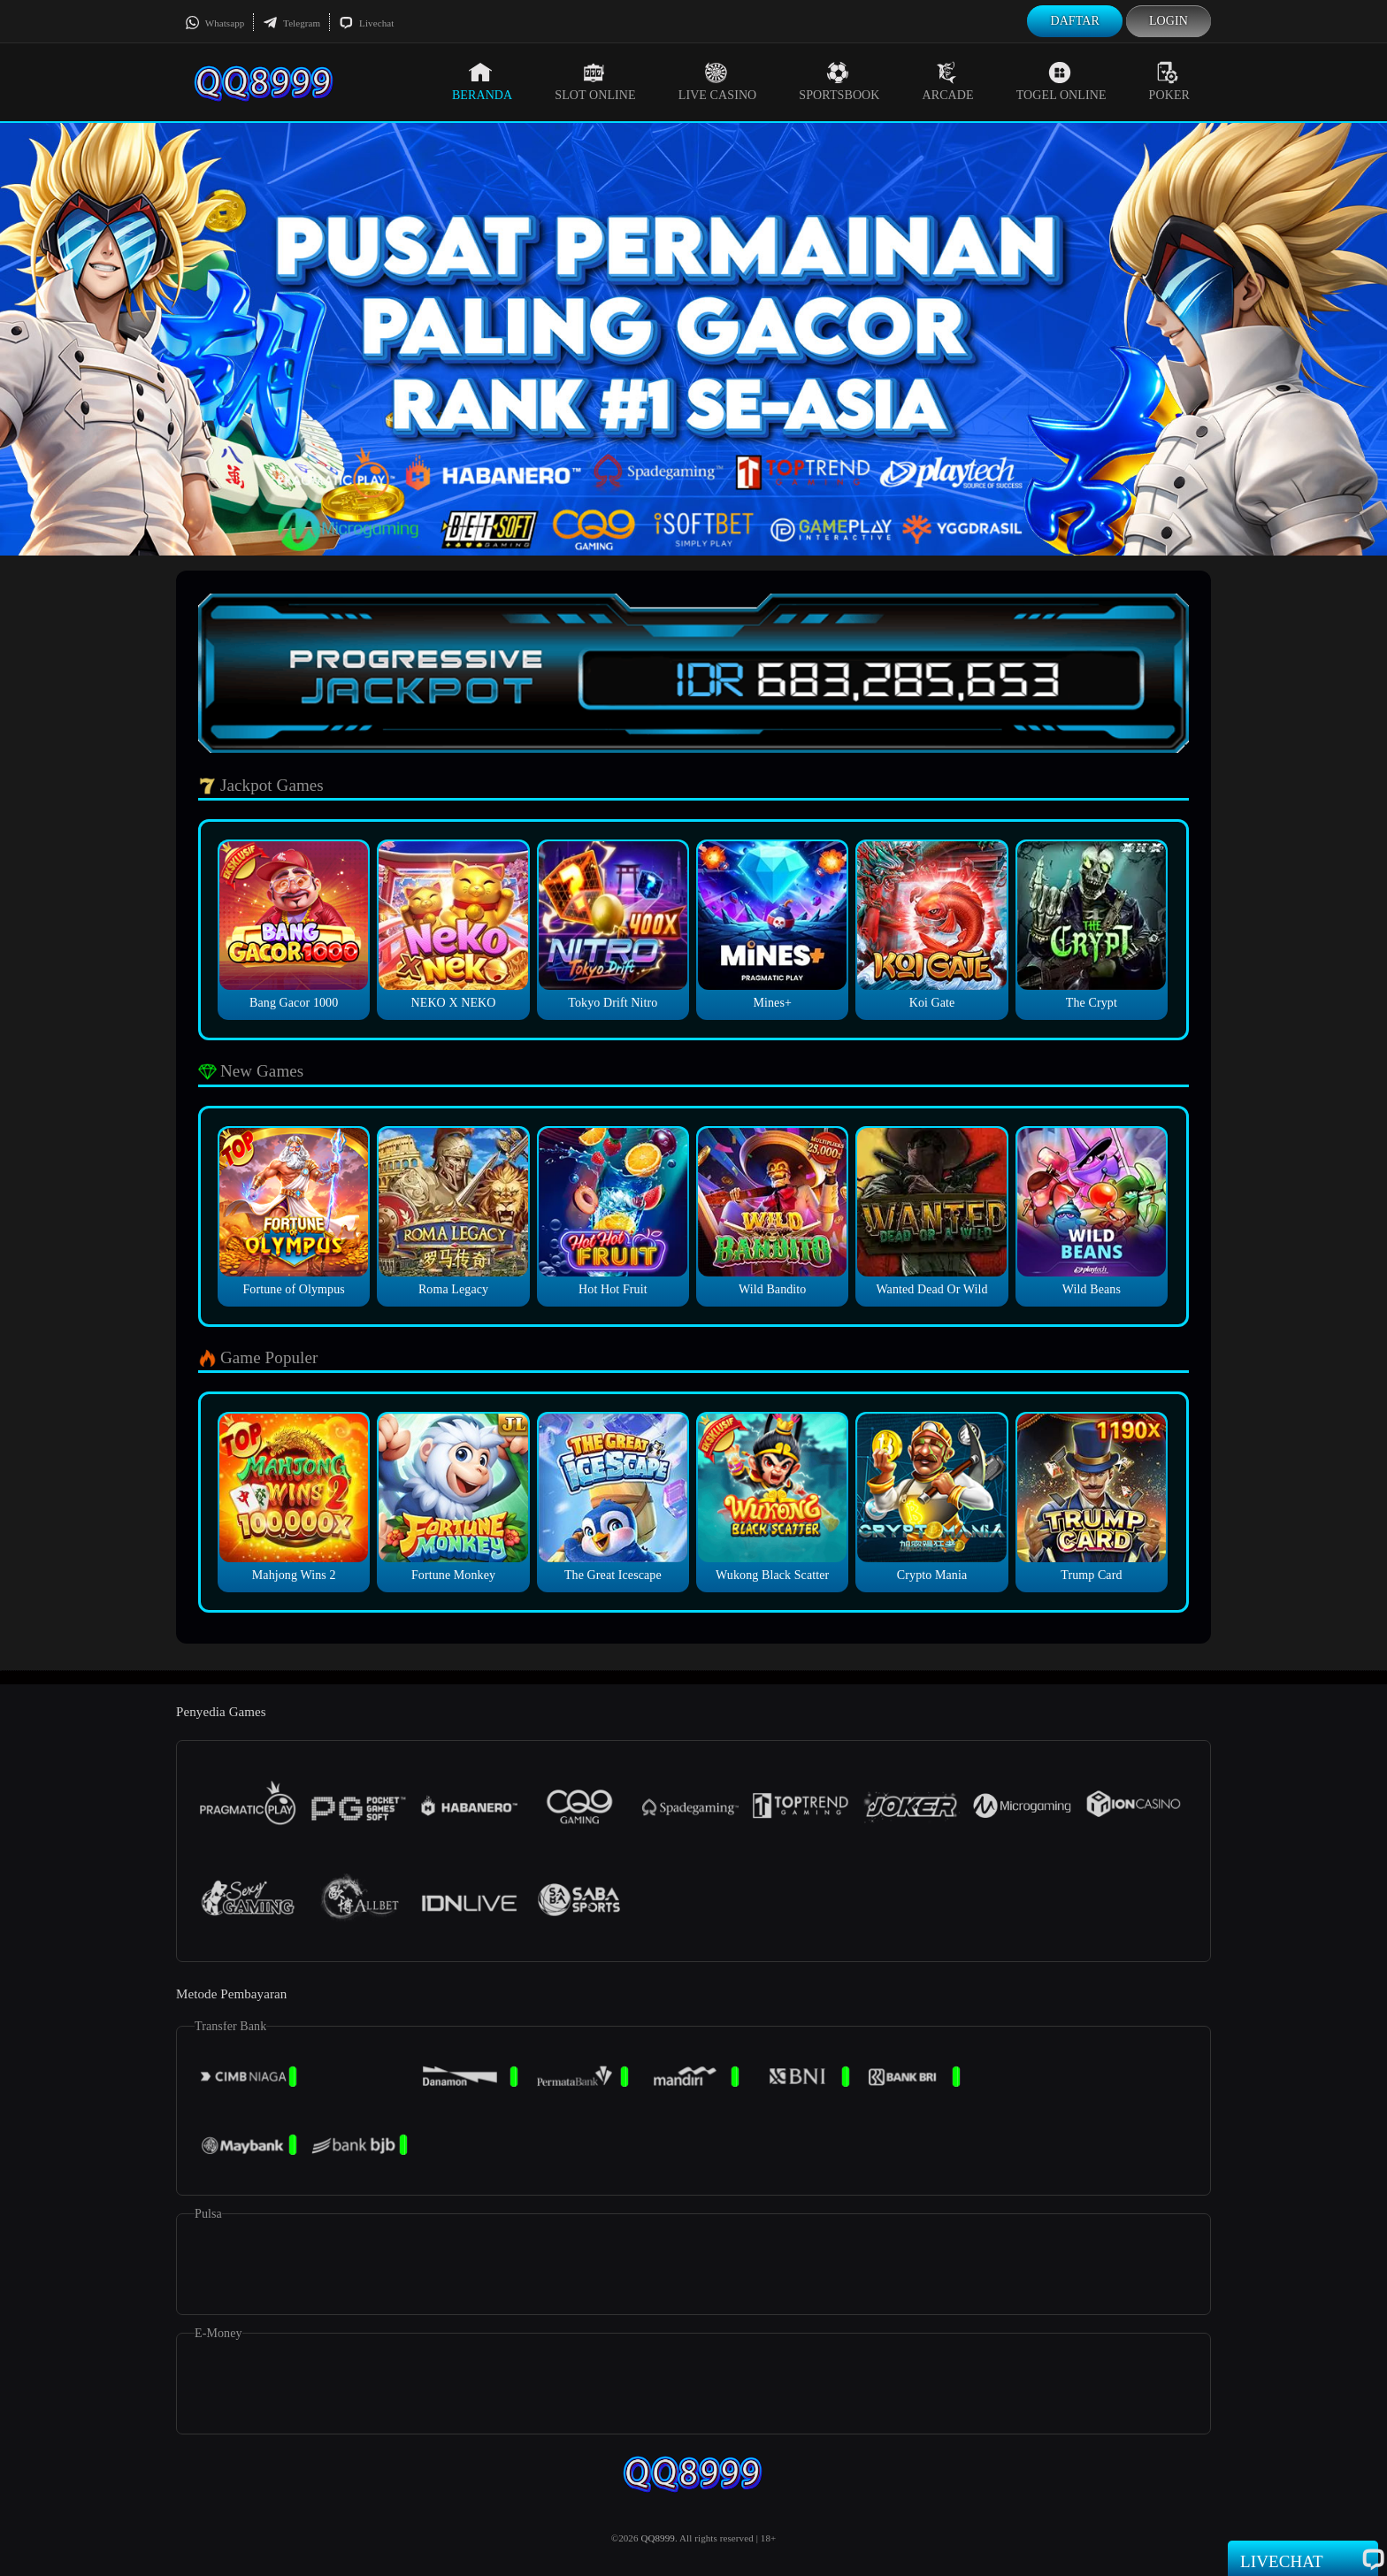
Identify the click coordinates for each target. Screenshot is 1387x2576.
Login (1168, 20)
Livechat (366, 23)
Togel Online (1061, 81)
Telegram (291, 23)
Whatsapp (214, 23)
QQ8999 (657, 2538)
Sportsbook (839, 81)
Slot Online (595, 81)
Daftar (1075, 20)
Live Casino (717, 81)
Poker (1169, 81)
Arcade (948, 81)
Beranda (482, 81)
